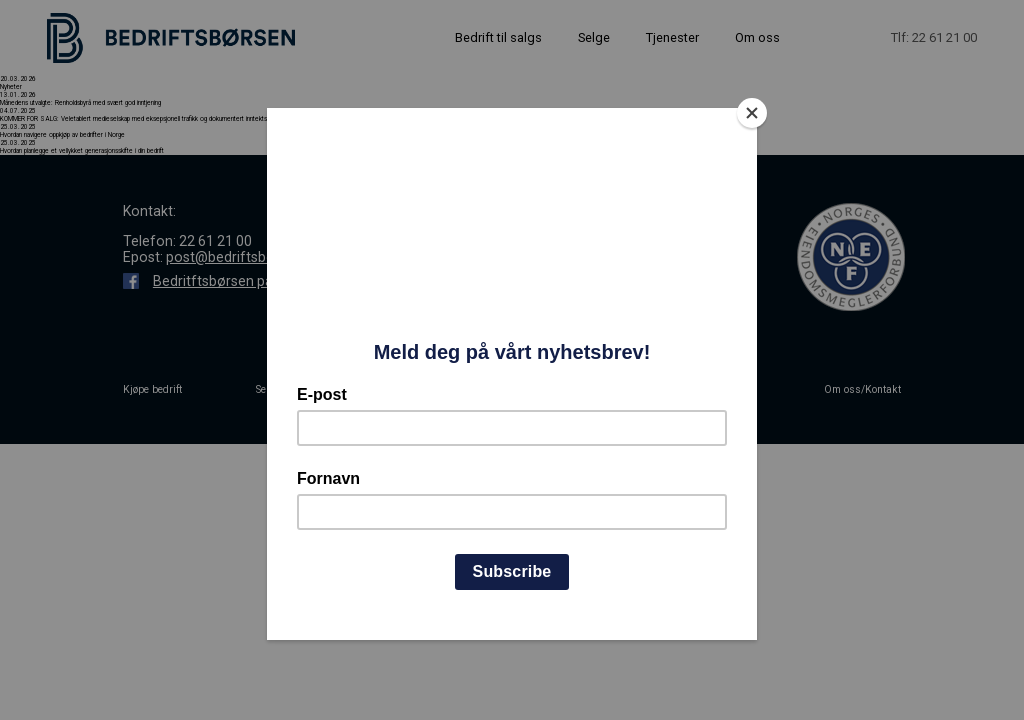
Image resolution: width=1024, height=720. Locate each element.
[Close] (752, 113)
